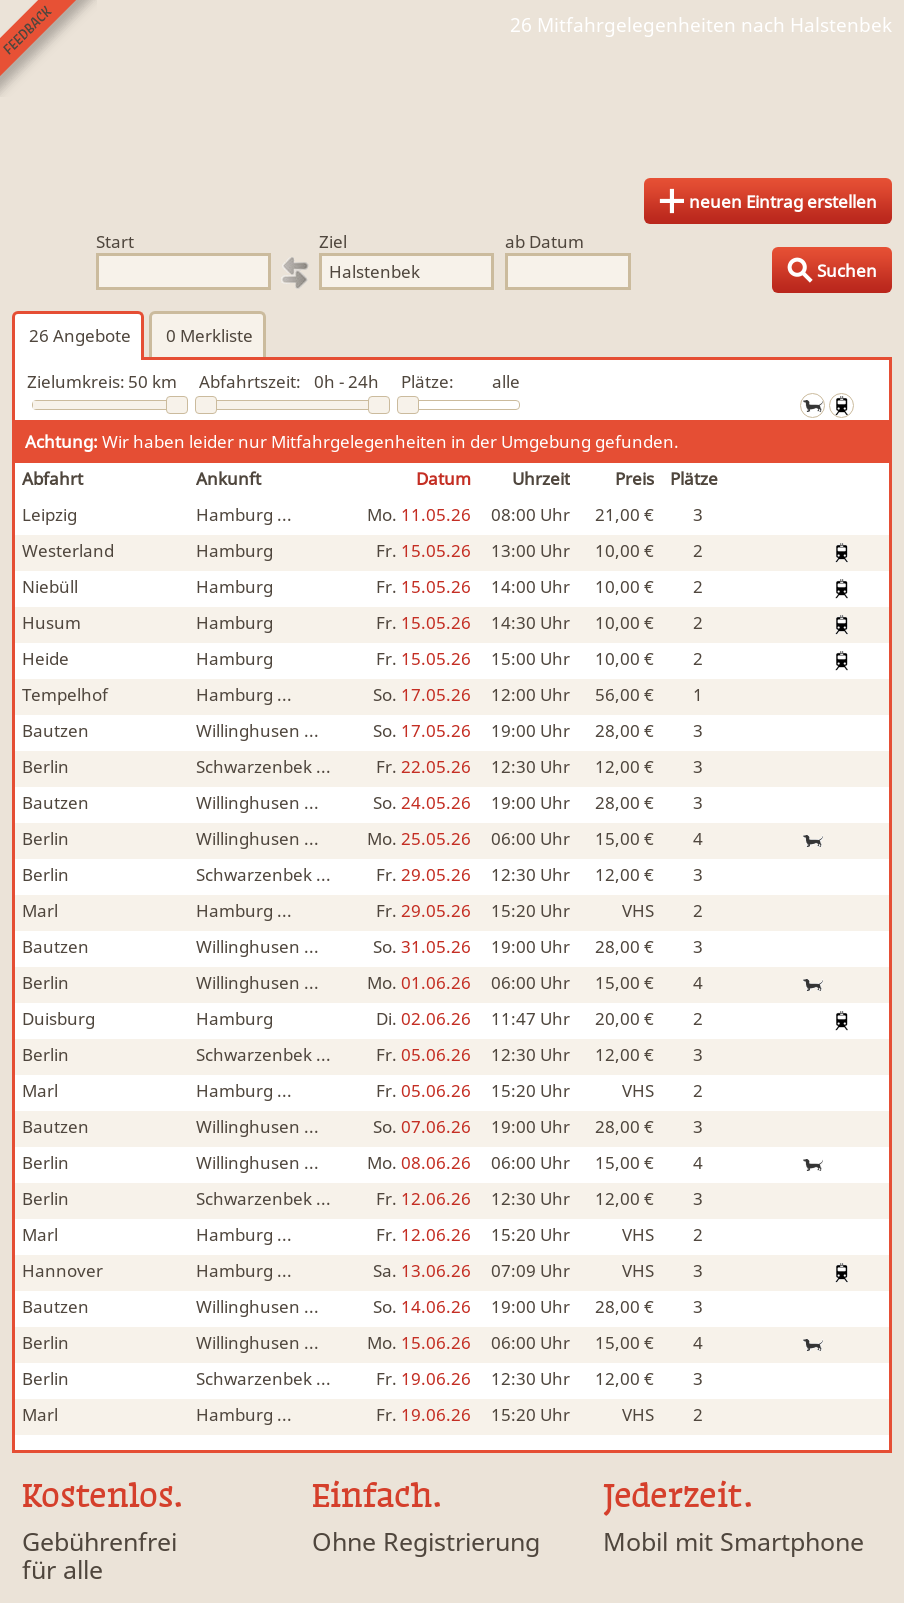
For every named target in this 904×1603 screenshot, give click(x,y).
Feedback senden (48, 48)
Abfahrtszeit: (250, 381)
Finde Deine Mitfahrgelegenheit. (452, 100)
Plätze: (427, 381)
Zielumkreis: (76, 381)
